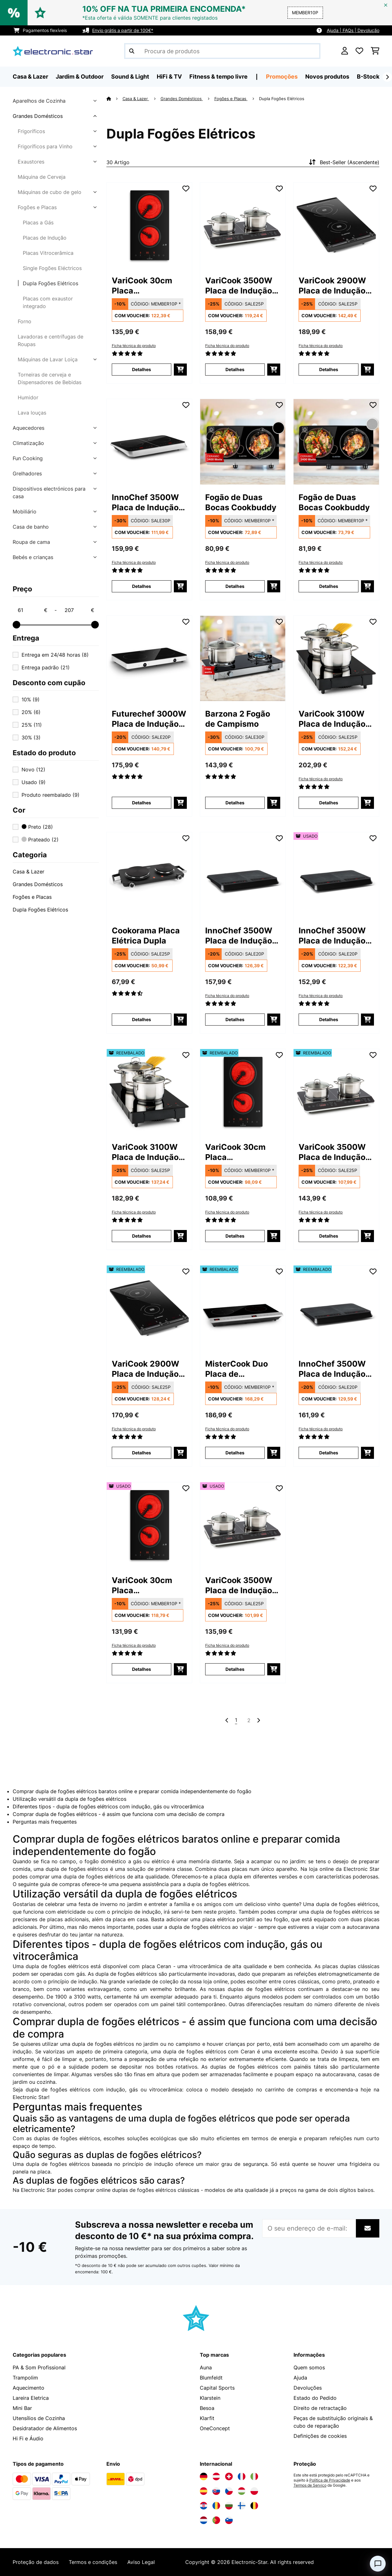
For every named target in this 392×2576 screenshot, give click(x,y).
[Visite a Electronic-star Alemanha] (203, 2476)
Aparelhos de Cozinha (39, 101)
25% (32, 725)
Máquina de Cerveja (42, 177)
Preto (37, 827)
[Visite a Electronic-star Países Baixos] (203, 2520)
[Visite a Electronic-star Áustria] (216, 2476)
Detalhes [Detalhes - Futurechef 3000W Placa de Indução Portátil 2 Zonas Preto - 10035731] (141, 802)
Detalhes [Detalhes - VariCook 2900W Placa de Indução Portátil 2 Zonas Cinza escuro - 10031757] (328, 369)
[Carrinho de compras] (375, 51)
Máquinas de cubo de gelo (49, 192)
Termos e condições (93, 2562)
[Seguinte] (387, 77)
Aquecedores (28, 428)
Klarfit (207, 2418)
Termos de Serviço (310, 2485)
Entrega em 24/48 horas (55, 655)
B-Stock (368, 76)
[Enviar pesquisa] (131, 51)
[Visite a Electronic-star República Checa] (229, 2491)
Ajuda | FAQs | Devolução (353, 30)
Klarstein (210, 2398)
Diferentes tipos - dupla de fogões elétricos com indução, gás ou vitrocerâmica (108, 1806)
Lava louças (32, 412)
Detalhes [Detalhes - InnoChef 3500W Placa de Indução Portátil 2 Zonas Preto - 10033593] (141, 586)
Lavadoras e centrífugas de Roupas (50, 340)
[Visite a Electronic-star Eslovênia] (229, 2520)
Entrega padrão (46, 667)
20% (31, 712)
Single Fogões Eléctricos (52, 268)
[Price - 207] (79, 610)
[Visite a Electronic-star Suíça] (229, 2476)
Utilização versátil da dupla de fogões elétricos (69, 1799)
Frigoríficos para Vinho (45, 146)
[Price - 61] (32, 610)
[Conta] (344, 51)
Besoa (207, 2408)
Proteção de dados (36, 2562)
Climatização (28, 443)
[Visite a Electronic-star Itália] (254, 2476)
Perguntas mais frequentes (45, 1822)
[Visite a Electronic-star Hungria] (241, 2491)
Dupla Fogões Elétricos (50, 283)
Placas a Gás (38, 222)
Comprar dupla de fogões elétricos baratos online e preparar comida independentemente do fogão (132, 1791)
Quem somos (309, 2367)
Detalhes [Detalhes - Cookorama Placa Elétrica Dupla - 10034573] (141, 1019)
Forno (24, 321)
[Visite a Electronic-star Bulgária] (229, 2505)
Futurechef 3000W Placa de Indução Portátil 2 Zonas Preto (149, 719)
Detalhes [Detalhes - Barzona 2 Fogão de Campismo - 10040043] (234, 802)
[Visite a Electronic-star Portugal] (216, 2520)
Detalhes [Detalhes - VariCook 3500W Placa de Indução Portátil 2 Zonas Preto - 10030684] (234, 369)
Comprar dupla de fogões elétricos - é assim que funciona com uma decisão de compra (118, 1814)
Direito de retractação (320, 2408)
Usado (34, 782)
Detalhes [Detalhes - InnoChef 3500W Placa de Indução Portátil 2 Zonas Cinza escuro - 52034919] (328, 1452)
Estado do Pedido (315, 2398)
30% (31, 737)
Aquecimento (28, 2388)
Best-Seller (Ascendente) (343, 162)
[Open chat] (378, 2564)
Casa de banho (31, 527)
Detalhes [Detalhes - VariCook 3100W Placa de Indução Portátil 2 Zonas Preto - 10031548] (328, 802)
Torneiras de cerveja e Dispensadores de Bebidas (49, 378)
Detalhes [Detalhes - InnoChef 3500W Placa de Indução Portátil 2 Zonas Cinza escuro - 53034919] (328, 1019)
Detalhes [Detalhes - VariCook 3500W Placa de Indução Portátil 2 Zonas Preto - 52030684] (328, 1236)
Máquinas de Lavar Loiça (48, 359)
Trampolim (25, 2377)
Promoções (282, 76)
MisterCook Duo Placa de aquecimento (236, 1369)
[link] (149, 225)
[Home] (114, 98)
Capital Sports (217, 2388)
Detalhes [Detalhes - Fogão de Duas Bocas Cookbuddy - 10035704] (234, 586)
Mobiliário (24, 511)
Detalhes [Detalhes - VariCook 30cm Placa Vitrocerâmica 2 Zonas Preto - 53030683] (141, 1669)
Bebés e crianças (33, 557)
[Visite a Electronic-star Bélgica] (254, 2505)
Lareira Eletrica (31, 2398)
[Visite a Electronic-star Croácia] (203, 2505)
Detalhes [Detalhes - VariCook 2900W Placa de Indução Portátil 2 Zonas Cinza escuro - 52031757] (141, 1452)
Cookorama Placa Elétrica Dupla (146, 935)
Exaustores (31, 161)
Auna (206, 2367)
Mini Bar (22, 2408)
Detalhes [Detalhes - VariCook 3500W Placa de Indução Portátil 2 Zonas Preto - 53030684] (234, 1669)
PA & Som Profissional (39, 2367)
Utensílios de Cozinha (39, 2418)
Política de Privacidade (329, 2480)
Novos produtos (327, 76)
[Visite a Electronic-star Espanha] (203, 2491)
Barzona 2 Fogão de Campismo (237, 719)
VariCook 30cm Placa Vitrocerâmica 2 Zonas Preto (143, 286)
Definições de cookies (320, 2436)
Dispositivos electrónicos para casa (49, 492)
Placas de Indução (44, 238)
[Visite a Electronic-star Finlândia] (241, 2505)
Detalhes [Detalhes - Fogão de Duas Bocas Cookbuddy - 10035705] (328, 586)
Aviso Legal (141, 2562)
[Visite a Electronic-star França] (241, 2476)
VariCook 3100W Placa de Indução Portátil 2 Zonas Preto (332, 719)
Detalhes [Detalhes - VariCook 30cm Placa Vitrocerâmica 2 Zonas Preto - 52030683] (234, 1236)
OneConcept (215, 2428)
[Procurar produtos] (222, 51)
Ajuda (300, 2377)
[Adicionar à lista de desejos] (185, 188)
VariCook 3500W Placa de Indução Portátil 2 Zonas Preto (238, 286)
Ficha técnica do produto (134, 346)
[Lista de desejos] (359, 51)
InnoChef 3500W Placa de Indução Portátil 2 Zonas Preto (145, 502)
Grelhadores (27, 473)
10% (31, 699)
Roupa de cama (31, 542)
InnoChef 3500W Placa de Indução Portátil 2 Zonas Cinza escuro (238, 936)
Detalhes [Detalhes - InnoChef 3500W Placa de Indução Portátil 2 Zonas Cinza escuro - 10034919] (234, 1019)
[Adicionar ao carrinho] (180, 370)
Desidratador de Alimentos (45, 2428)
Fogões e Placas (37, 207)
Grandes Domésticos (38, 116)
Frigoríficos (31, 131)
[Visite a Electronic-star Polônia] (254, 2491)
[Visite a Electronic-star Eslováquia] (216, 2491)
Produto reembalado (50, 795)
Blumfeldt (211, 2377)
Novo (33, 769)
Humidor (28, 397)
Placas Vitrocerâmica (48, 253)
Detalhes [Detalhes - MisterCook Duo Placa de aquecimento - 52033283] (234, 1452)
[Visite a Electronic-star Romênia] (216, 2505)
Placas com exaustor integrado (48, 302)
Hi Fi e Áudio (28, 2438)
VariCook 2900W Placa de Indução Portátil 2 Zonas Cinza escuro (332, 286)
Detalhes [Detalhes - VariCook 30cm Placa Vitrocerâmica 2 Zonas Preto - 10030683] (141, 369)
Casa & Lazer (28, 871)
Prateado (40, 839)
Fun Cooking (28, 458)
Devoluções (308, 2388)
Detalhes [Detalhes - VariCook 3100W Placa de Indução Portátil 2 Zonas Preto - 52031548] (141, 1236)
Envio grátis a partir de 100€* (122, 30)
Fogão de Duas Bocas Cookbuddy (240, 502)
